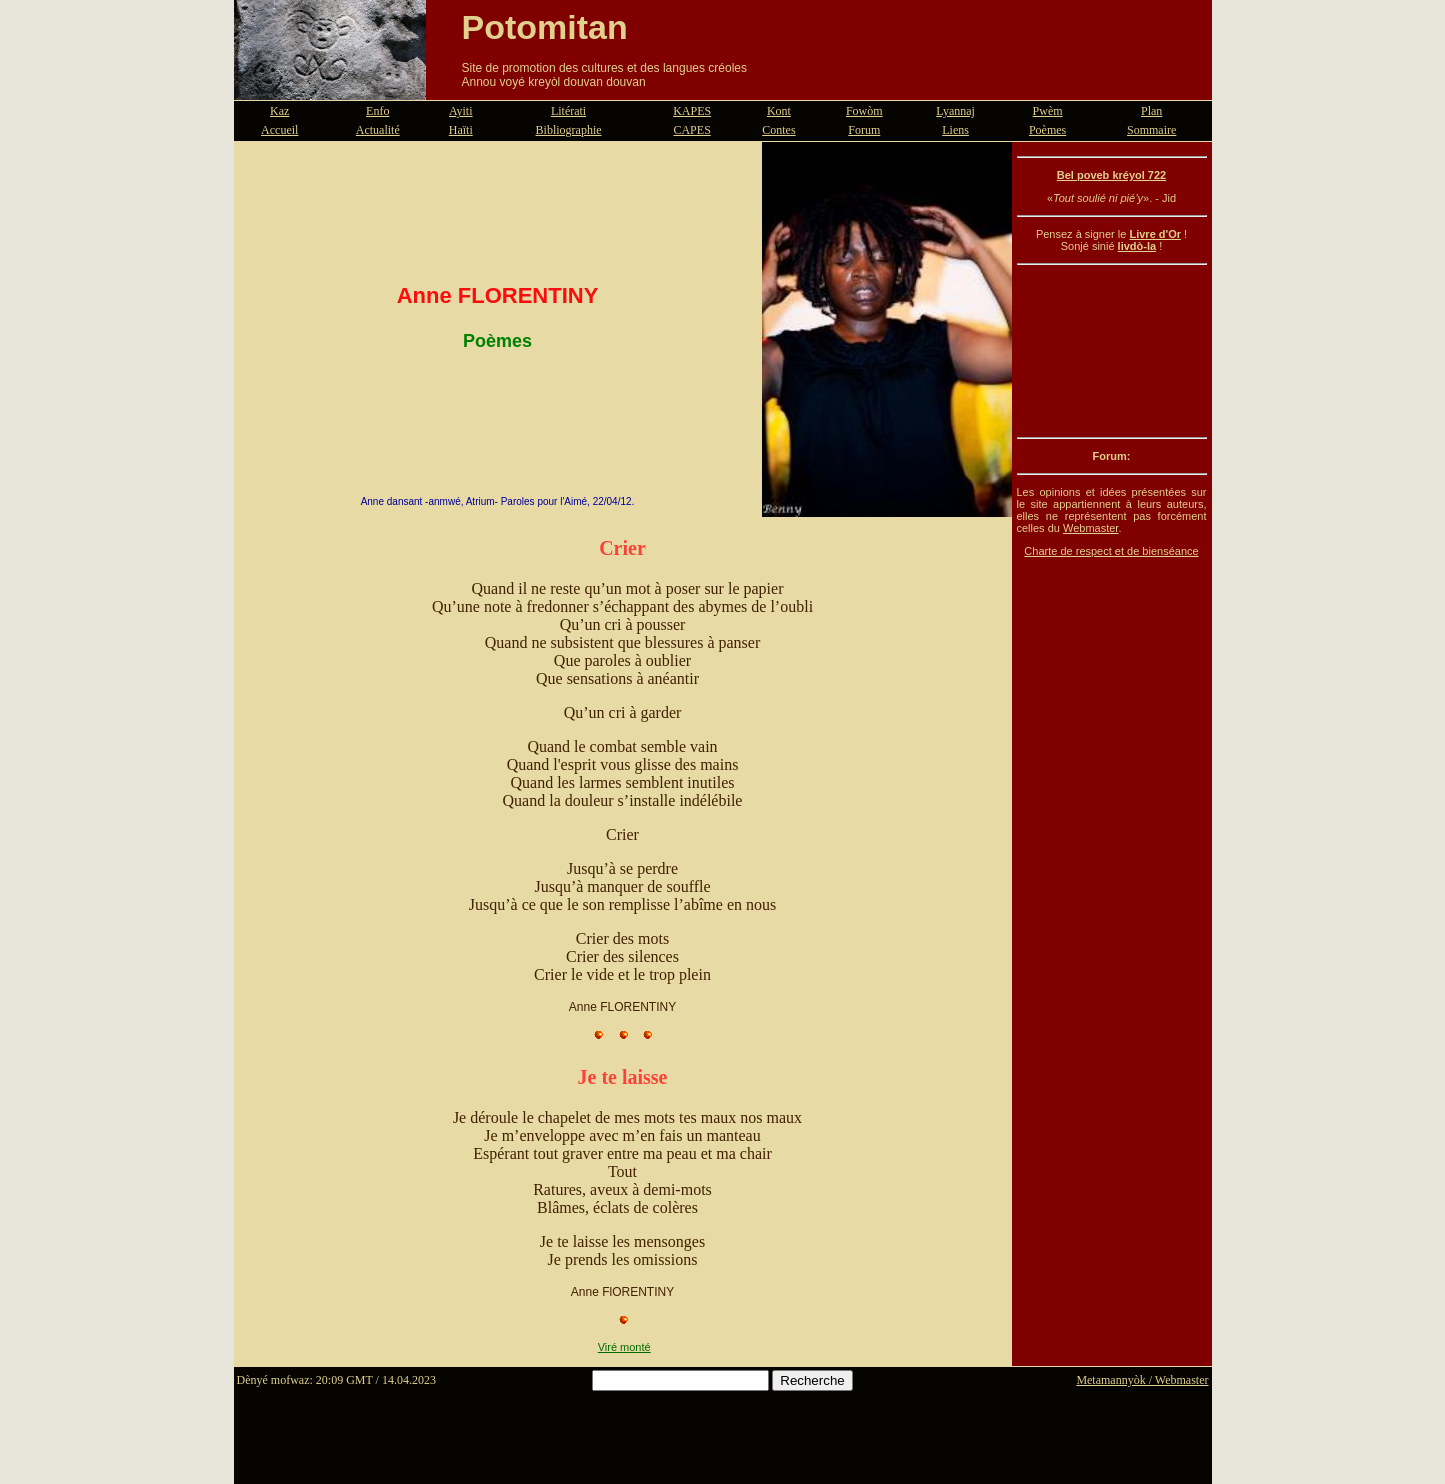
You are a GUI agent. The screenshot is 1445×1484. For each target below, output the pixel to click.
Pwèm (1048, 111)
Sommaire (1151, 130)
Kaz (279, 111)
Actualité (378, 130)
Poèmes (1047, 130)
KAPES (692, 111)
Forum (864, 130)
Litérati (568, 111)
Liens (955, 130)
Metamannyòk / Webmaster (1142, 1380)
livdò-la (1137, 246)
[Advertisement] (1112, 351)
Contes (778, 130)
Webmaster (1090, 528)
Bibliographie (569, 130)
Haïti (461, 130)
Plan (1151, 111)
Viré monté (624, 1347)
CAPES (691, 130)
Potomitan (545, 27)
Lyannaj (955, 111)
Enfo (377, 111)
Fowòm (864, 111)
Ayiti (461, 111)
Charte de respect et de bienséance (1111, 551)
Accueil (279, 130)
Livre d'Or (1155, 234)
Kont (779, 111)
